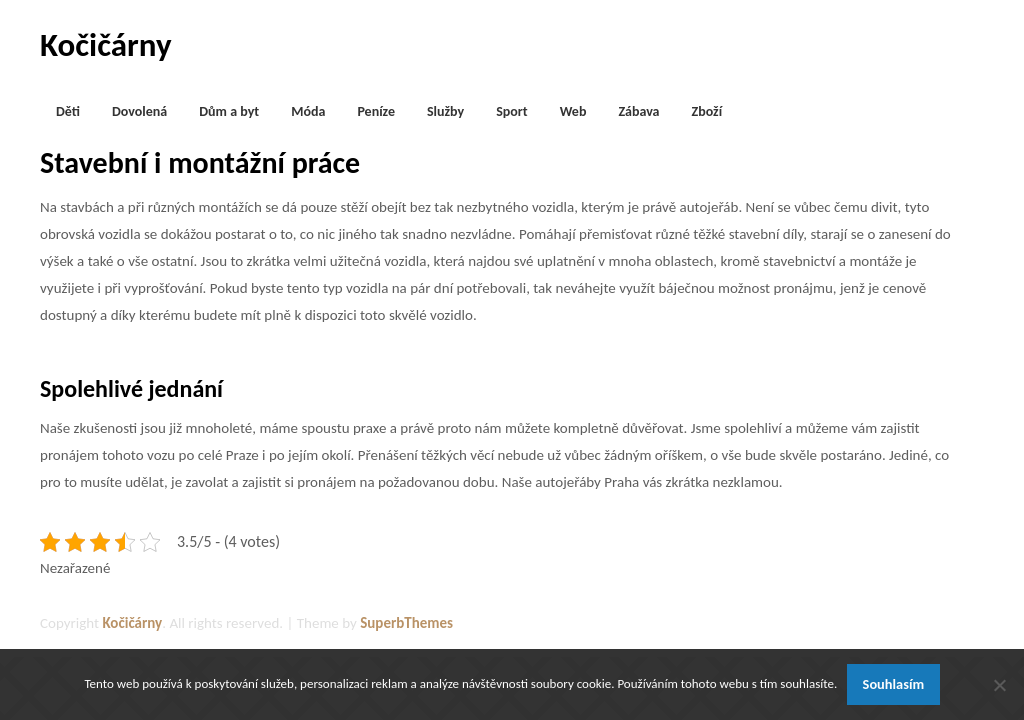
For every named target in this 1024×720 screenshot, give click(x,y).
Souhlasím (894, 684)
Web (573, 111)
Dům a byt (229, 111)
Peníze (376, 111)
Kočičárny (106, 45)
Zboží (707, 111)
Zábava (638, 111)
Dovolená (139, 111)
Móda (308, 111)
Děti (68, 111)
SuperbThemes (406, 623)
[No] (999, 685)
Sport (512, 111)
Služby (445, 111)
